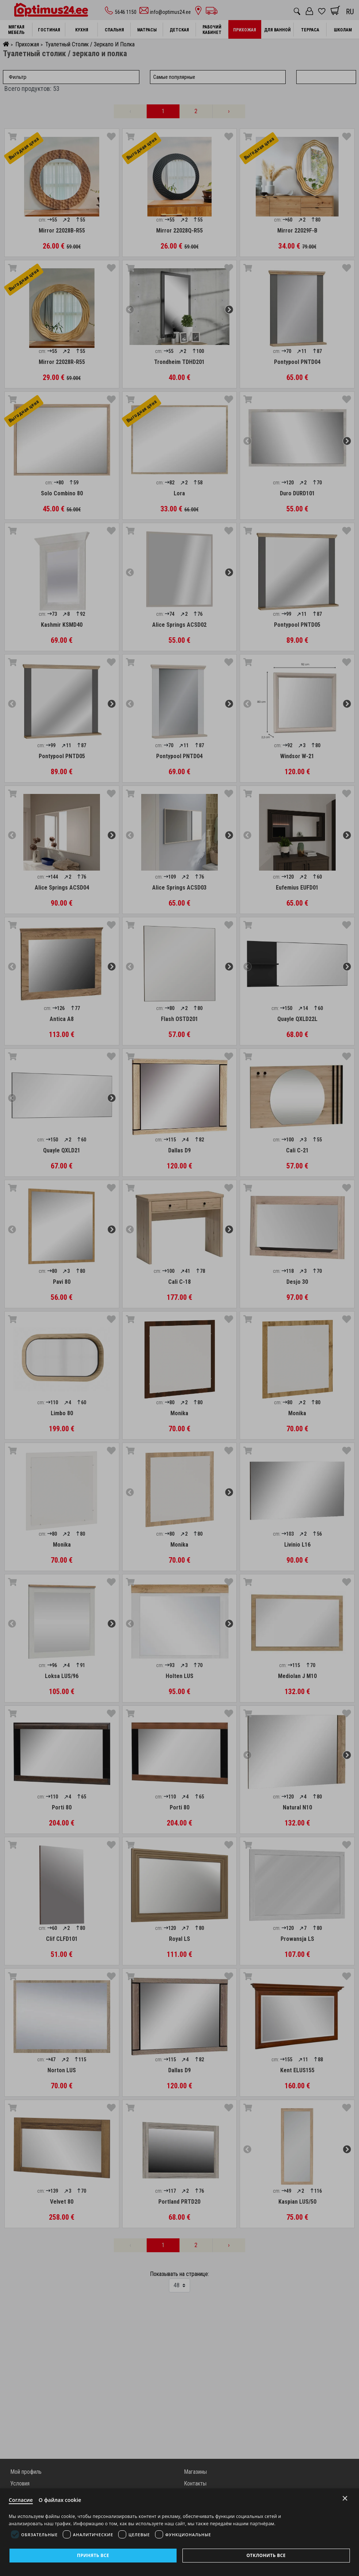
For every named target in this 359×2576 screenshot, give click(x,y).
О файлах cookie (62, 2499)
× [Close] (345, 2497)
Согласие (21, 2499)
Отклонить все (265, 2555)
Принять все (93, 2555)
